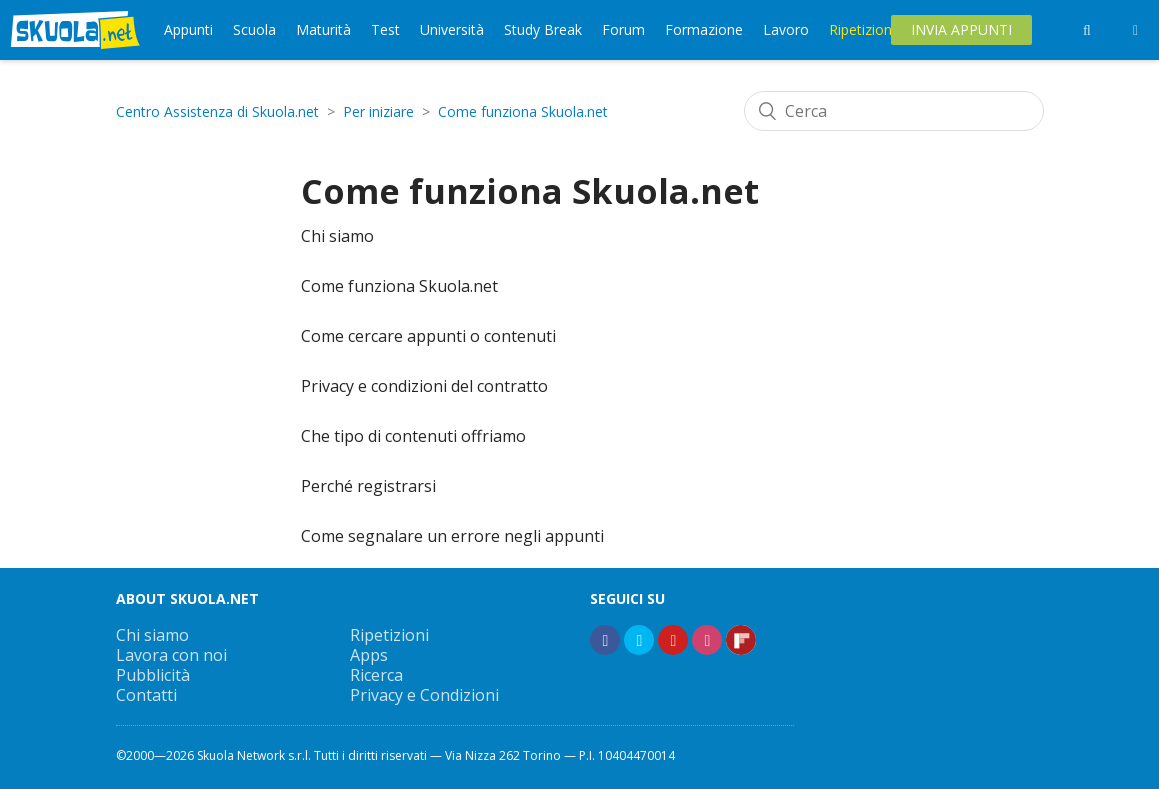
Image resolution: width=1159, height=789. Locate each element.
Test (385, 29)
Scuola (254, 29)
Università (452, 29)
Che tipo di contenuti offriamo (413, 436)
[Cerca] (894, 111)
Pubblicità (153, 675)
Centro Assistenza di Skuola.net (217, 111)
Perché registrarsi (368, 486)
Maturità (323, 29)
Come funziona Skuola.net (523, 111)
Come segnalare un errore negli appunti (452, 536)
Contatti (146, 695)
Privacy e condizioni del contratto (424, 386)
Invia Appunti (961, 29)
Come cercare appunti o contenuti (428, 336)
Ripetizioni (862, 29)
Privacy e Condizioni (424, 695)
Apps (369, 655)
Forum (623, 29)
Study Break (543, 29)
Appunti (188, 29)
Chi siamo (337, 236)
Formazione (704, 29)
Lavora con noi (171, 655)
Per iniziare (378, 111)
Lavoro (786, 29)
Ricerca (376, 675)
